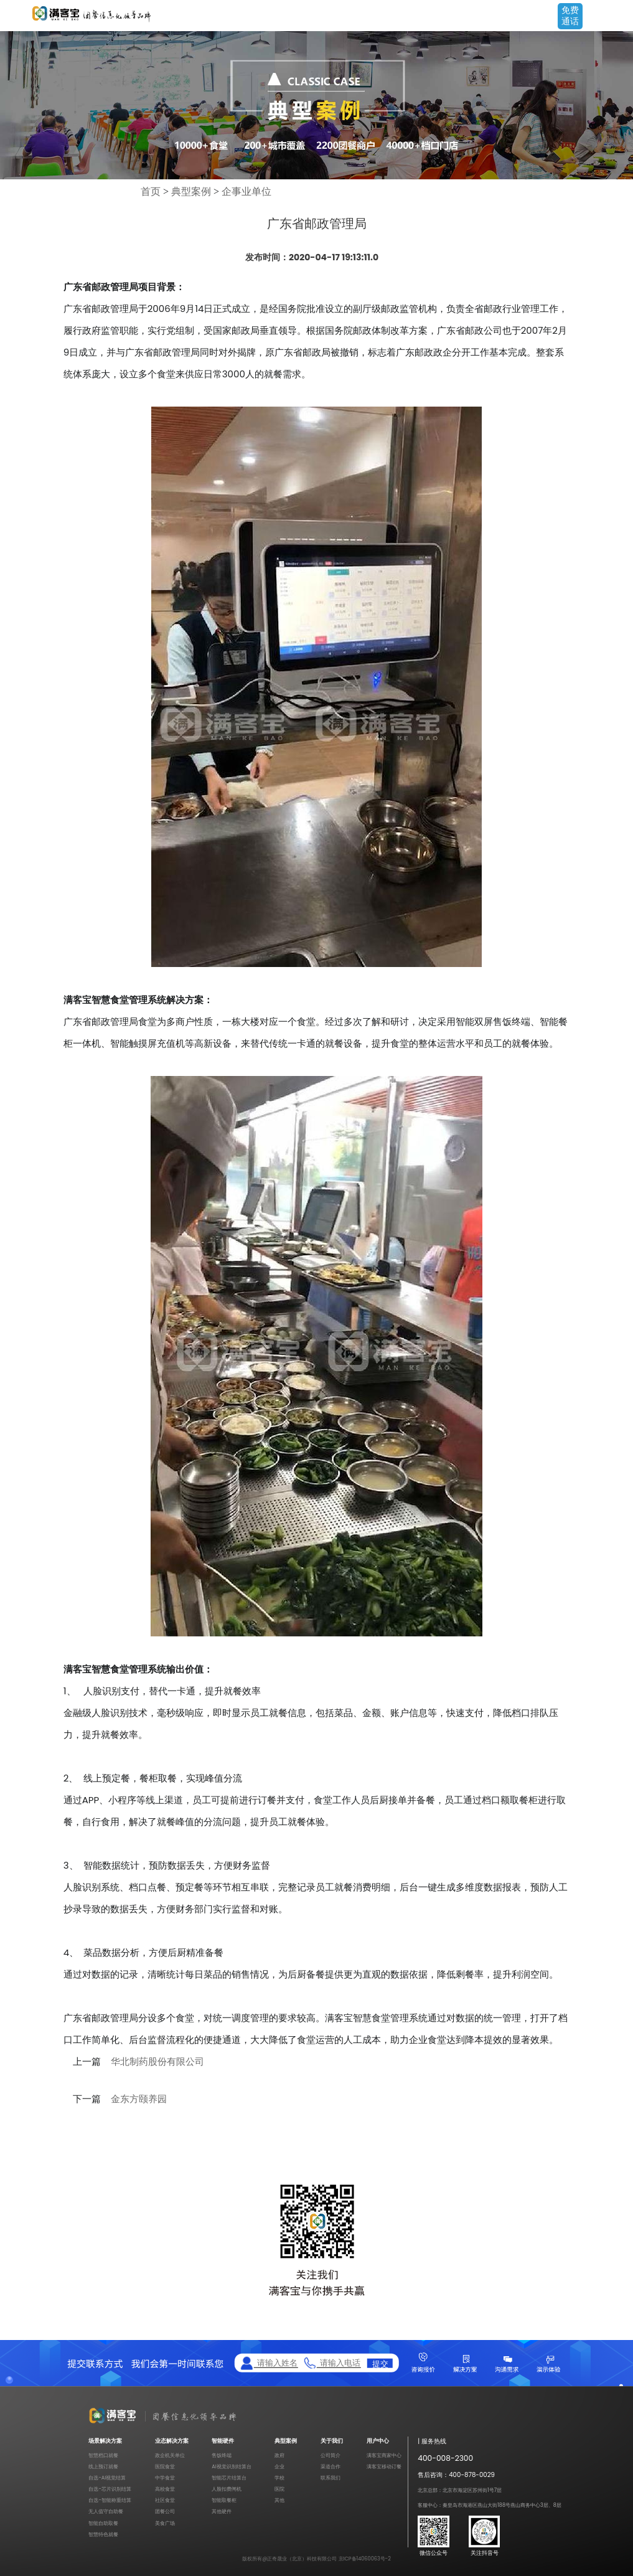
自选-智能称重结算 (109, 2500)
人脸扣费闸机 (226, 2489)
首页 (151, 191)
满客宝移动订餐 (384, 2466)
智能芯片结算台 (229, 2477)
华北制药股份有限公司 (157, 2062)
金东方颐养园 (139, 2099)
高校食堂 (165, 2489)
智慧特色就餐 (103, 2534)
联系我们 (330, 2477)
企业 (279, 2466)
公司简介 (330, 2455)
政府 (279, 2455)
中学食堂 (165, 2477)
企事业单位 (246, 191)
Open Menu (617, 16)
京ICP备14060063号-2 (365, 2558)
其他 (279, 2500)
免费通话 (570, 15)
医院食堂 (165, 2466)
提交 (380, 2363)
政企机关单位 (170, 2455)
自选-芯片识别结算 (109, 2489)
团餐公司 (165, 2511)
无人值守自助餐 (105, 2511)
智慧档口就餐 (103, 2455)
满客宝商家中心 (384, 2455)
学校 (279, 2477)
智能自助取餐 (103, 2523)
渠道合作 (330, 2466)
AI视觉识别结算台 (231, 2466)
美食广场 (165, 2523)
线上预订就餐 (103, 2466)
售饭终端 (222, 2455)
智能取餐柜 (224, 2500)
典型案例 (191, 191)
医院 (279, 2489)
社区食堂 (165, 2500)
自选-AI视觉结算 (107, 2477)
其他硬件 (222, 2511)
